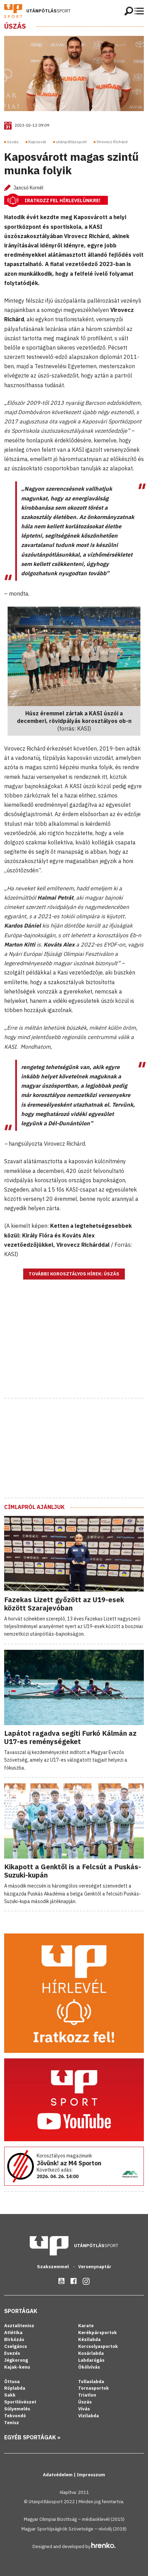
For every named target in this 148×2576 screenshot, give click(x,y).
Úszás (15, 26)
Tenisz (11, 2423)
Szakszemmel (53, 2267)
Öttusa (12, 2381)
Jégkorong (16, 2360)
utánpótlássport (71, 141)
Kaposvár (37, 141)
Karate (86, 2326)
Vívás (84, 2409)
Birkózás (14, 2339)
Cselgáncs (15, 2346)
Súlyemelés (17, 2409)
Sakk (10, 2395)
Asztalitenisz (19, 2326)
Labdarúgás (91, 2360)
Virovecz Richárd (112, 141)
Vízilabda (88, 2416)
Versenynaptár (94, 2267)
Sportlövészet (20, 2402)
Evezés (12, 2353)
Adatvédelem (58, 2475)
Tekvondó (15, 2416)
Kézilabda (89, 2339)
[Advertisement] (74, 1347)
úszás (13, 141)
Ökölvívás (89, 2367)
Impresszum (91, 2475)
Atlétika (13, 2332)
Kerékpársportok (97, 2332)
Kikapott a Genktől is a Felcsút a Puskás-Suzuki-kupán (72, 1871)
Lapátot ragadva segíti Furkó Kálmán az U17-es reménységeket (70, 1737)
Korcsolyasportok (98, 2346)
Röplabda (14, 2388)
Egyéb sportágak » (32, 2437)
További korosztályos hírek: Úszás (74, 1274)
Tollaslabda (91, 2381)
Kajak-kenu (17, 2367)
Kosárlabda (91, 2353)
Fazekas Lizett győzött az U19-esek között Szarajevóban (64, 1604)
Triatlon (87, 2395)
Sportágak (20, 2311)
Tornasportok (93, 2388)
